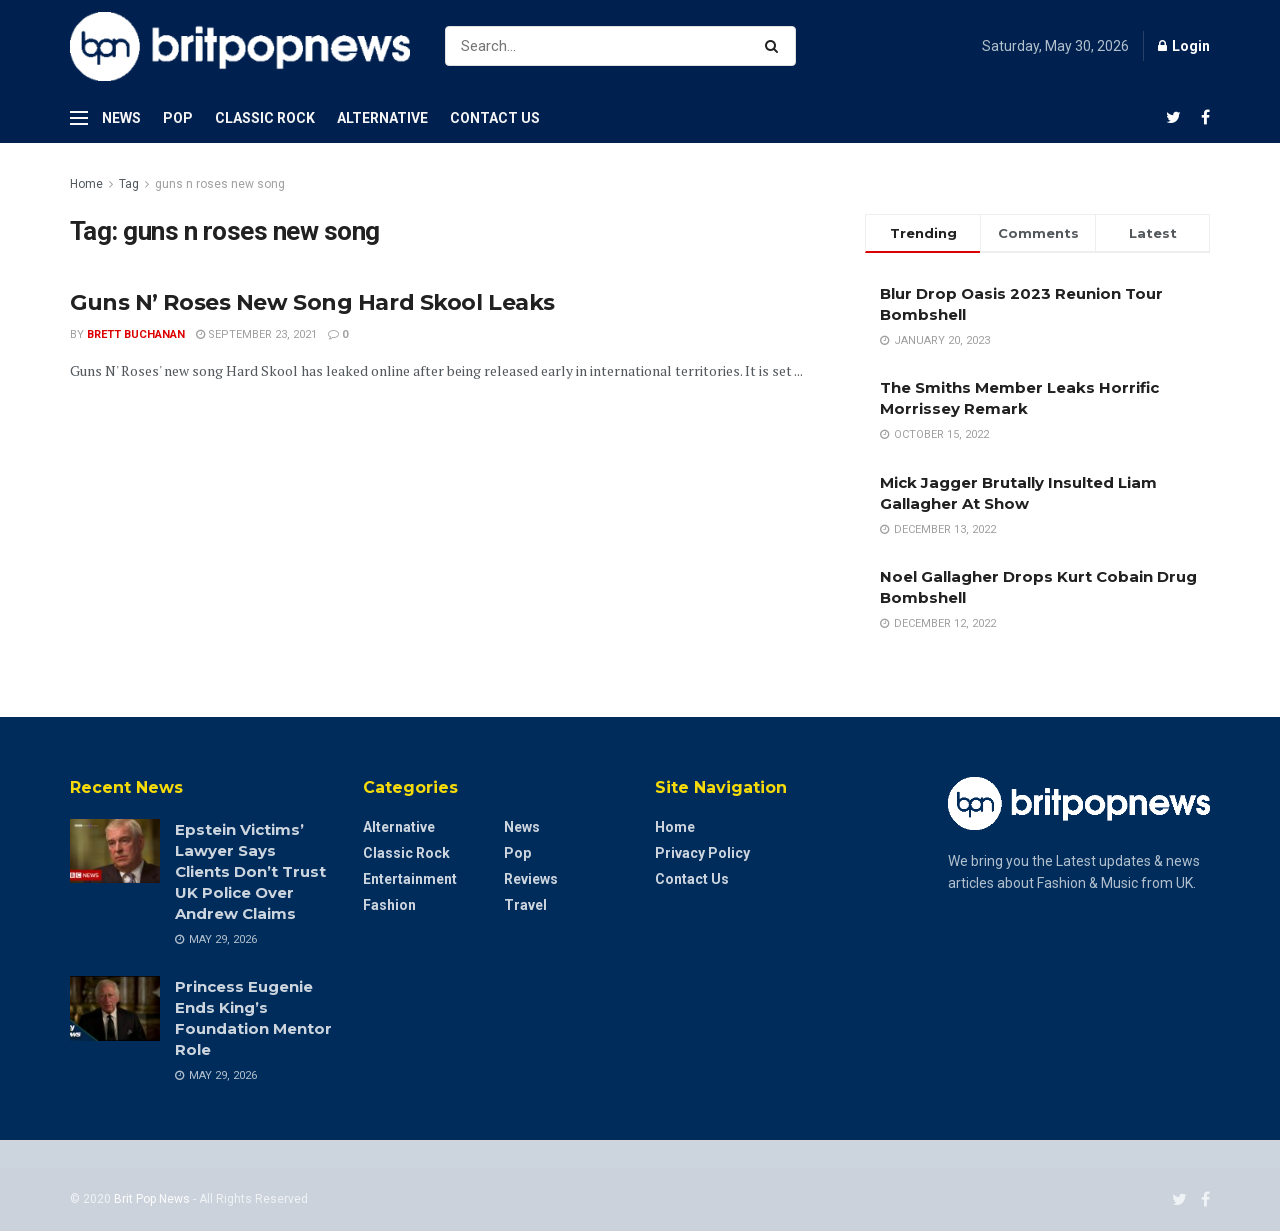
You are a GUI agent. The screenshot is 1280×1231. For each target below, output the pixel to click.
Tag (129, 184)
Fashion (389, 905)
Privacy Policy (702, 853)
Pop (178, 118)
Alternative (382, 118)
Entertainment (410, 879)
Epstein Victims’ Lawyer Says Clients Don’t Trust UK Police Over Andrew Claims (250, 871)
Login (1184, 46)
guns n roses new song (220, 184)
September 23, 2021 (256, 334)
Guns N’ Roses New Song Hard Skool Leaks (312, 302)
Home (86, 184)
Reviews (531, 879)
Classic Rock (265, 118)
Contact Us (495, 118)
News (121, 118)
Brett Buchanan (136, 334)
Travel (525, 905)
